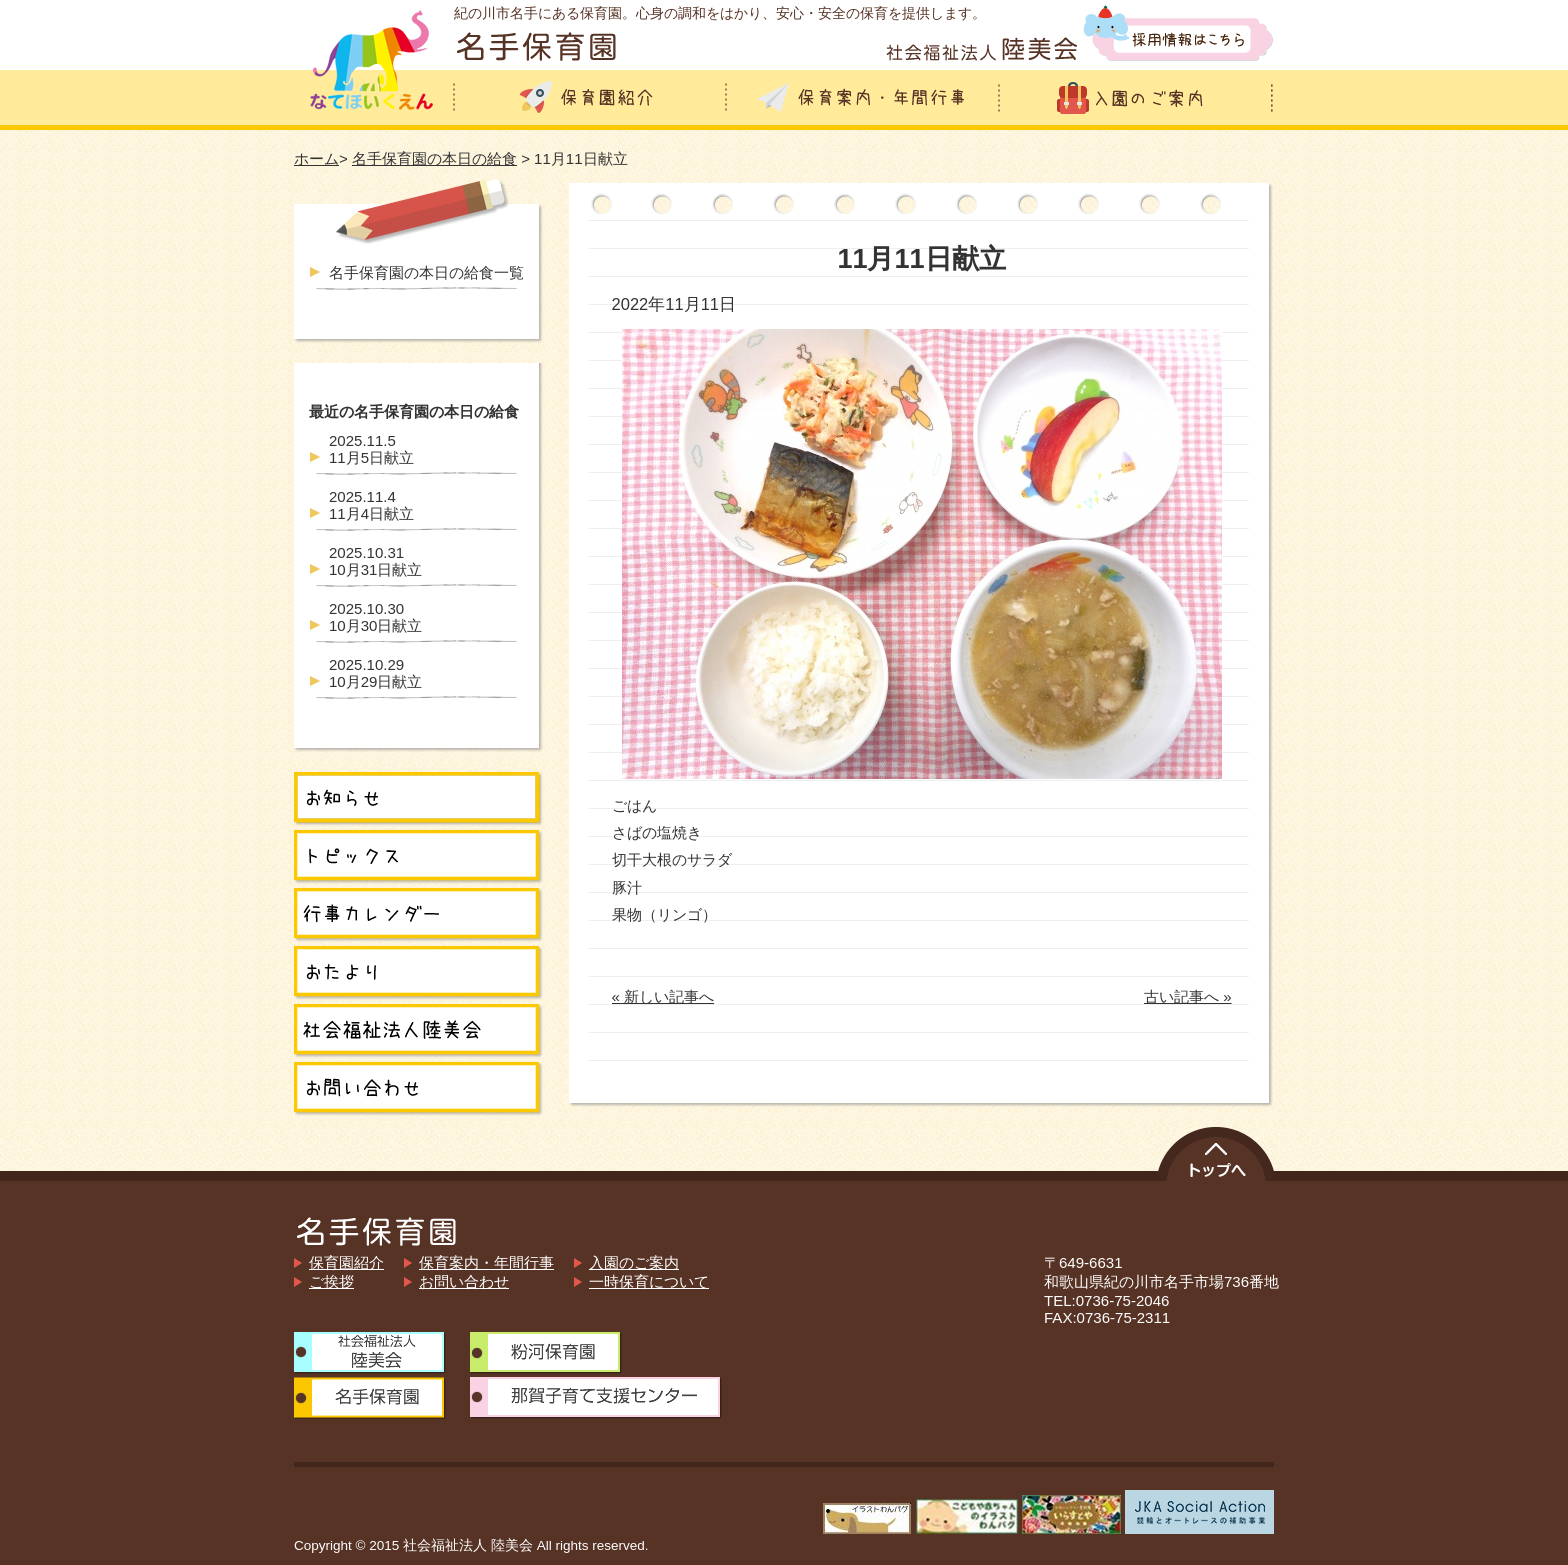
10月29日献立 (375, 673)
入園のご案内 (634, 1262)
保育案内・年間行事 (486, 1262)
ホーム (316, 158)
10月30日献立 (375, 617)
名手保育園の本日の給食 (434, 158)
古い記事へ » (1188, 996)
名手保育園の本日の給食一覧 (426, 272)
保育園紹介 (346, 1262)
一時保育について (649, 1281)
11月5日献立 (371, 449)
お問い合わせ (464, 1281)
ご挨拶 (331, 1281)
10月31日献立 (375, 561)
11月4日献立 (371, 505)
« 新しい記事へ (663, 996)
